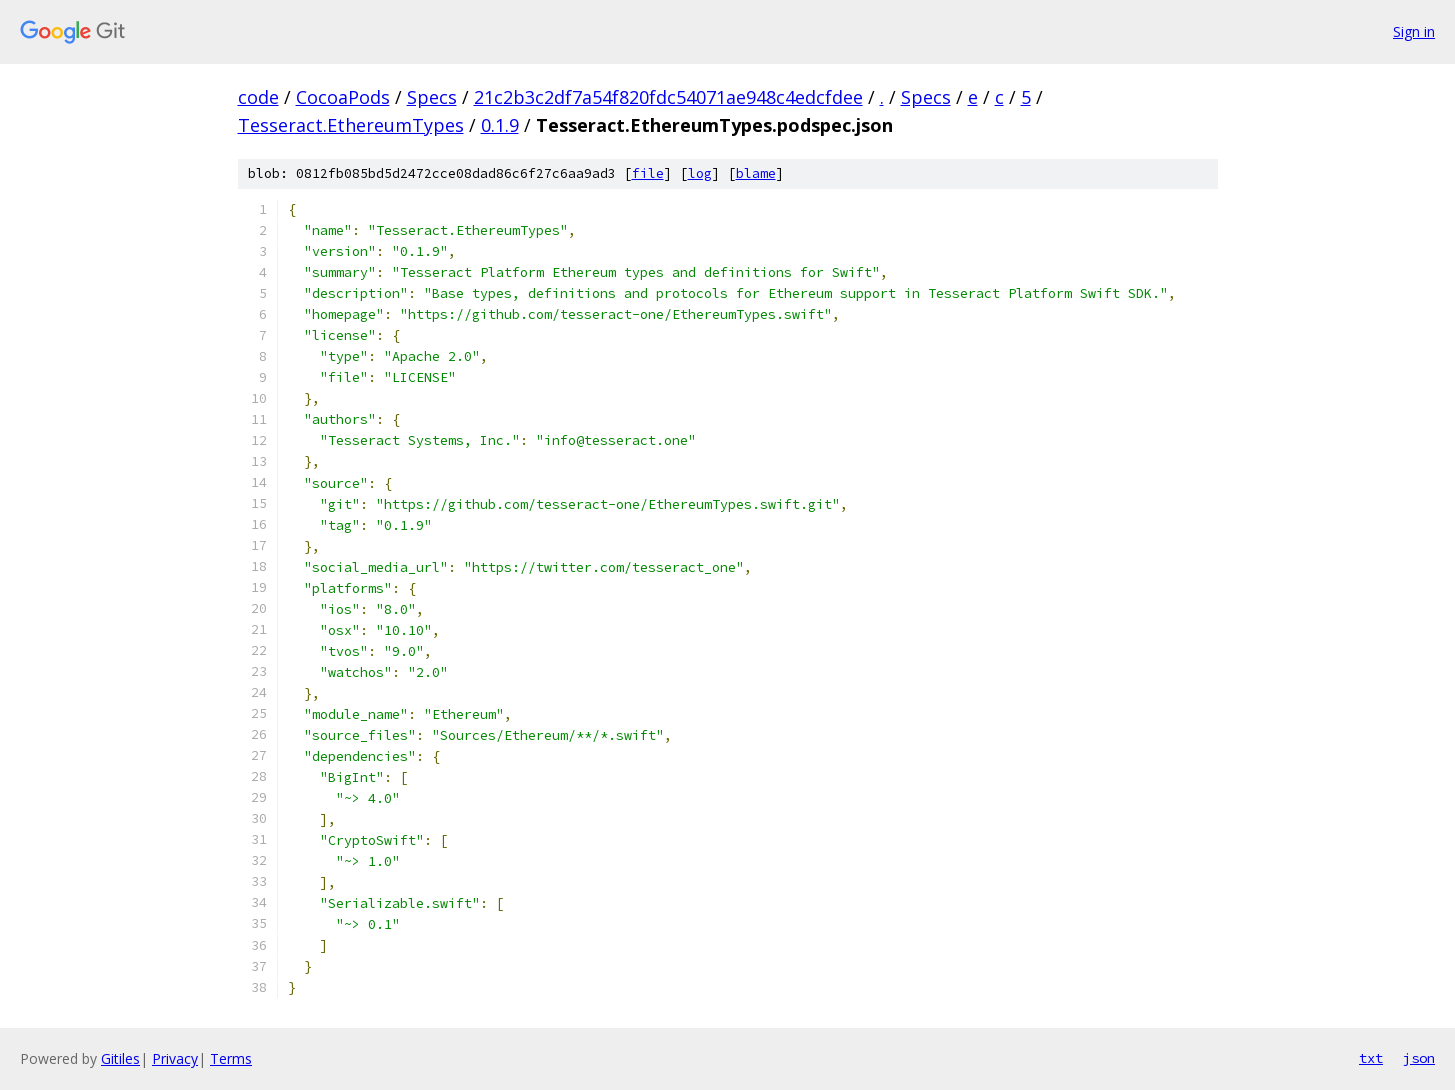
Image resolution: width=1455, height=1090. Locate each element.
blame (756, 173)
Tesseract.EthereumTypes (351, 125)
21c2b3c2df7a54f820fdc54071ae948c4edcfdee (668, 97)
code (258, 97)
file (648, 173)
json (1419, 1058)
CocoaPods (343, 97)
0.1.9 (500, 125)
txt (1371, 1058)
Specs (432, 97)
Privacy (175, 1058)
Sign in (1414, 31)
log (700, 173)
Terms (231, 1058)
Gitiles (120, 1058)
